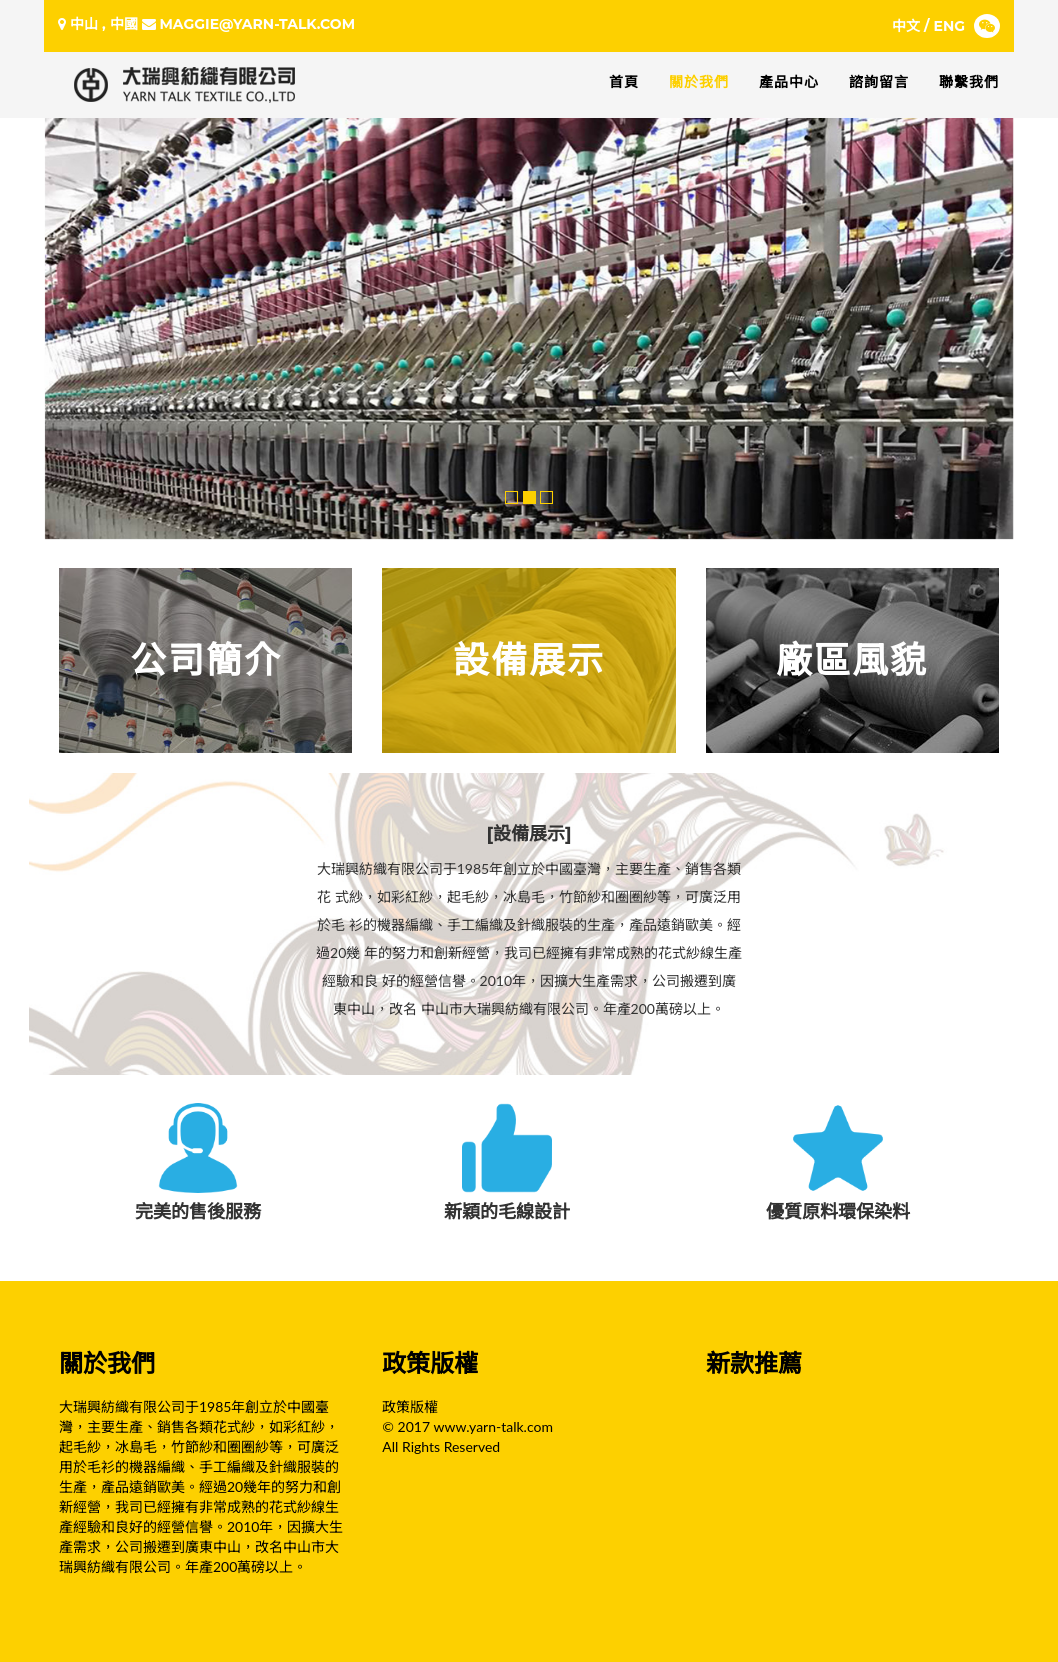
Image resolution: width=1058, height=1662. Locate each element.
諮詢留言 (879, 82)
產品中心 (789, 82)
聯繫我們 (969, 82)
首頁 (624, 82)
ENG (950, 26)
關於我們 (699, 82)
